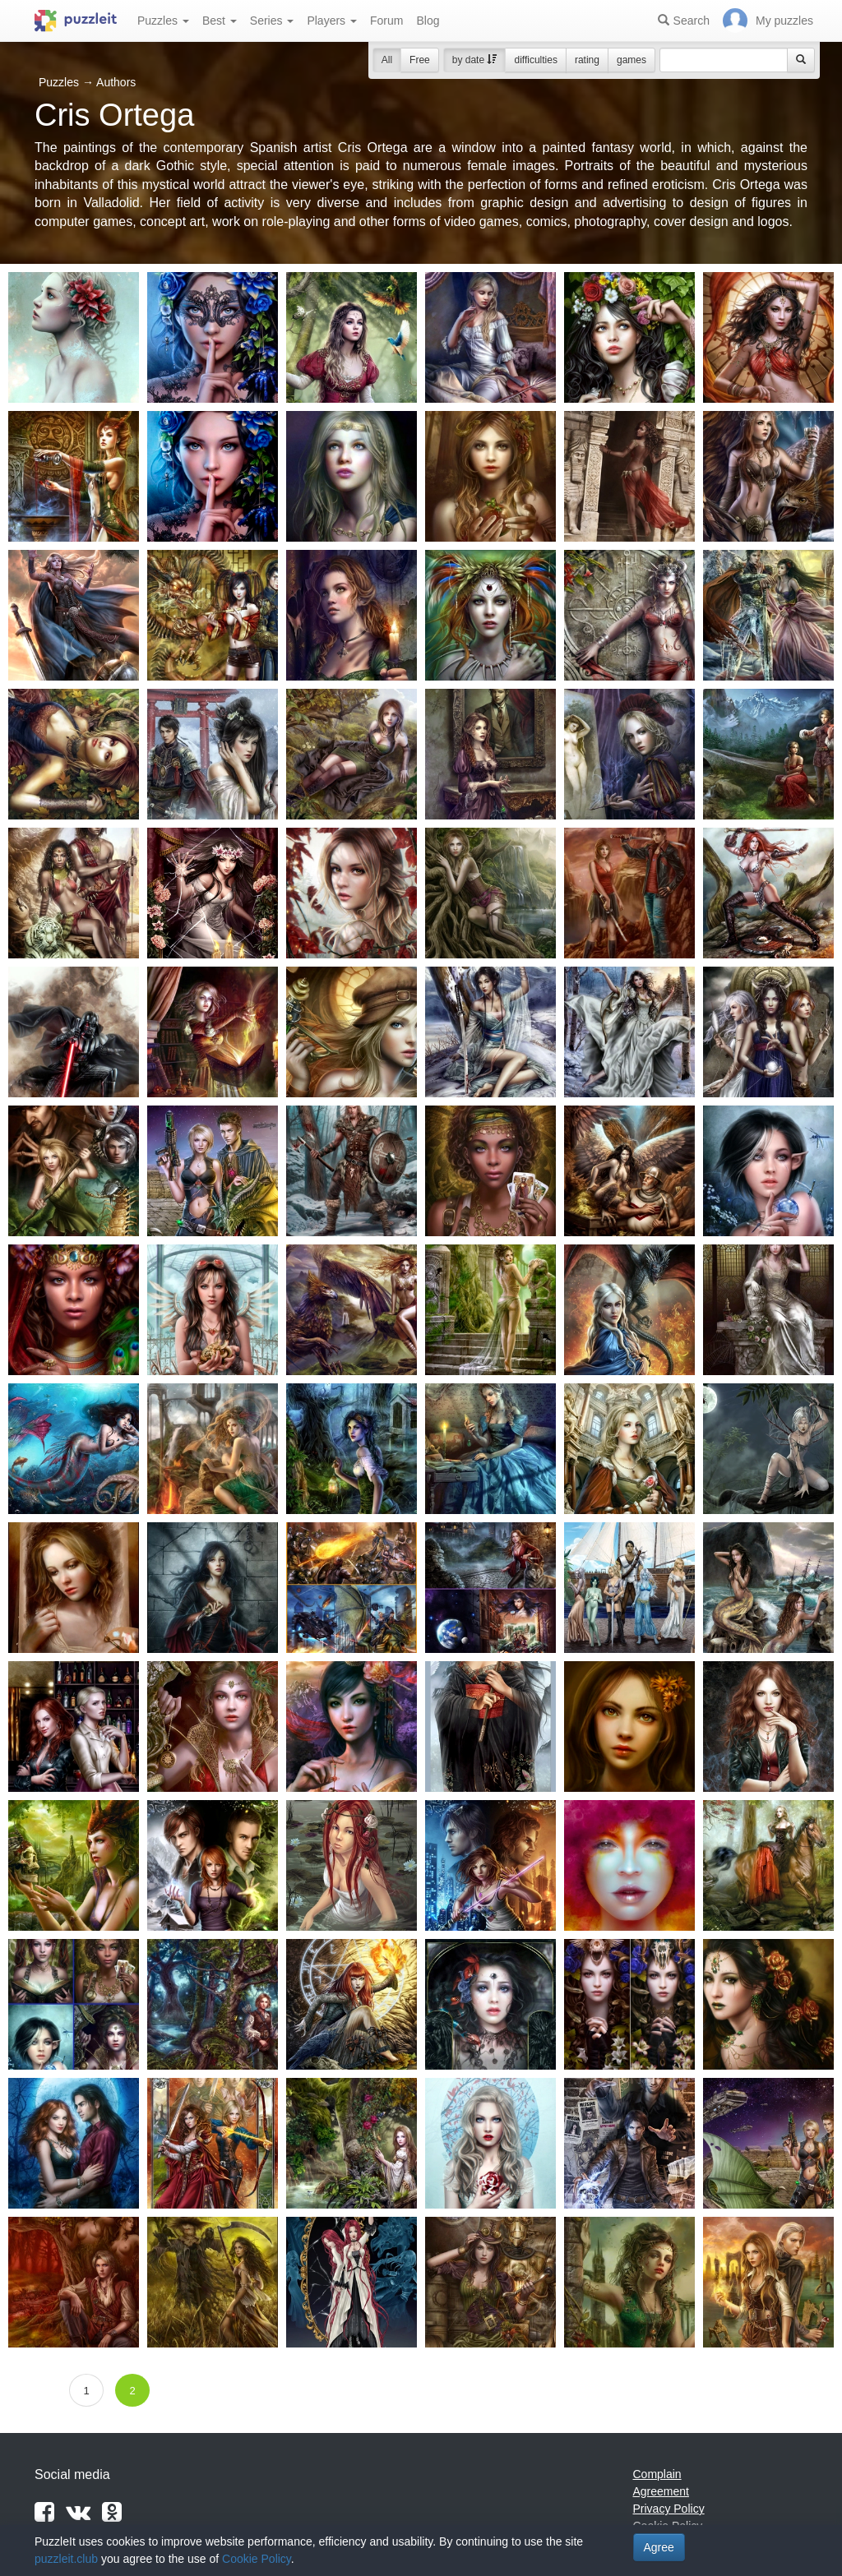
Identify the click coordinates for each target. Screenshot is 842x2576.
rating (587, 60)
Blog (427, 20)
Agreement (661, 2491)
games (631, 60)
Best (219, 20)
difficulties (535, 60)
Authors (116, 82)
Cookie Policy (256, 2558)
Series (272, 20)
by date (474, 60)
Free (419, 60)
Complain (657, 2474)
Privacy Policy (669, 2508)
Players (332, 20)
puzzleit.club (66, 2558)
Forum (386, 20)
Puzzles (163, 20)
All (387, 60)
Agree (659, 2547)
